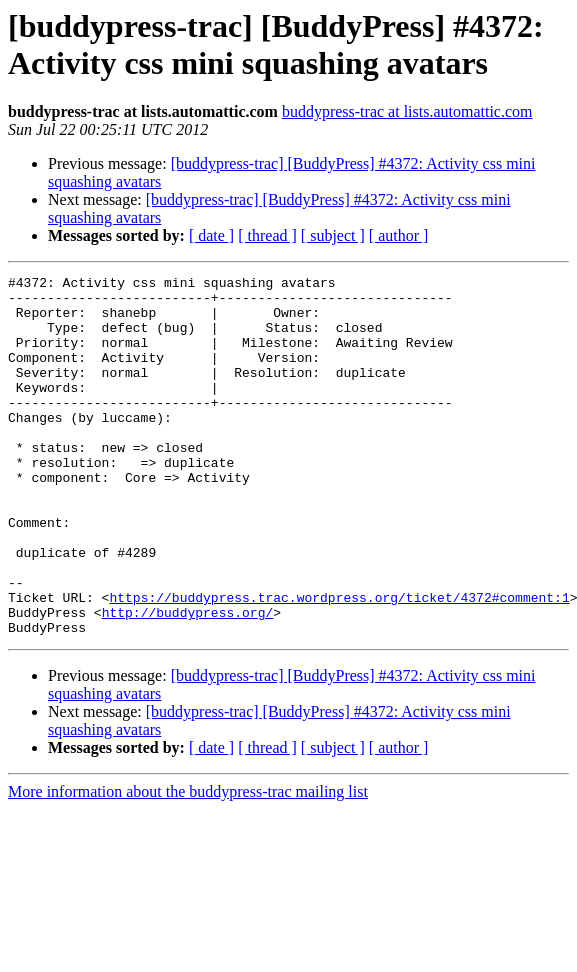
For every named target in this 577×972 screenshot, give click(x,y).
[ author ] (399, 235)
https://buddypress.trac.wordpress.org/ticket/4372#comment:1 (339, 663)
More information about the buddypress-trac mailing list (188, 863)
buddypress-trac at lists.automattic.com (407, 111)
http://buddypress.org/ (188, 681)
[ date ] (211, 235)
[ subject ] (333, 235)
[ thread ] (267, 235)
